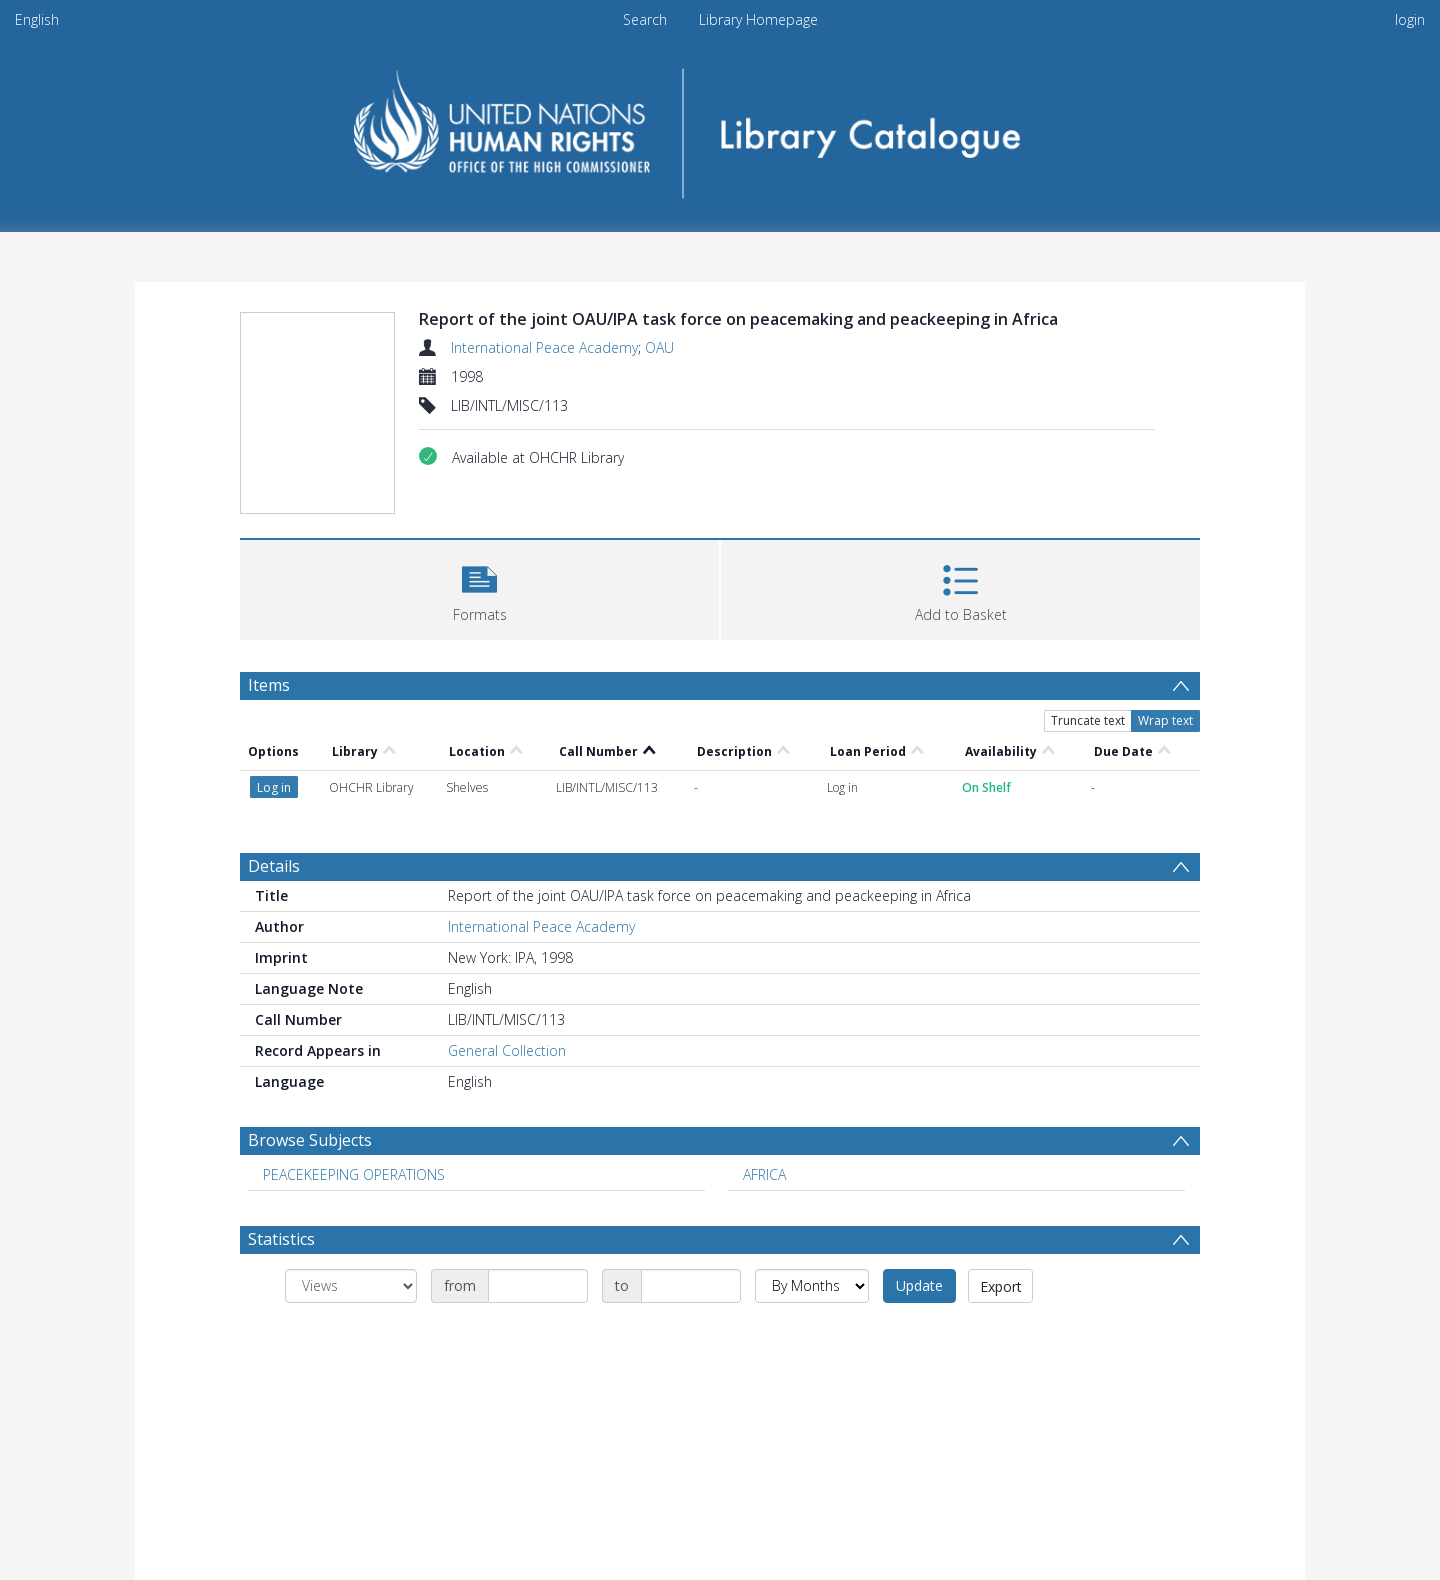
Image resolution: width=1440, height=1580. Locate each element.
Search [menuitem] (645, 19)
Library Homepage (758, 19)
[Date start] (538, 1286)
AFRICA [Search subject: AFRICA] (764, 1174)
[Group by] (351, 1286)
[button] (479, 587)
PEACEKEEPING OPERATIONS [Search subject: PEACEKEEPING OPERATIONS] (354, 1174)
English (37, 19)
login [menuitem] (1410, 19)
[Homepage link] (720, 126)
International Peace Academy (544, 347)
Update (919, 1285)
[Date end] (691, 1286)
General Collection (507, 1050)
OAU (659, 347)
